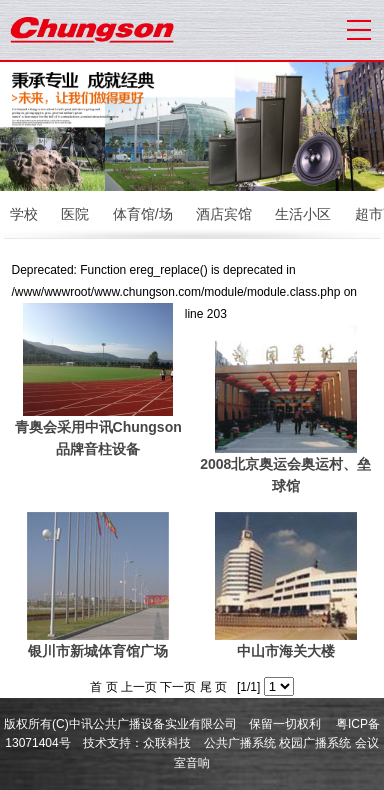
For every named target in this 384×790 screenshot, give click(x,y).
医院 (75, 214)
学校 (24, 214)
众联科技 (167, 743)
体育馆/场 (143, 214)
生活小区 (303, 214)
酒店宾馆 (224, 214)
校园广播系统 (315, 743)
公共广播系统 (240, 743)
